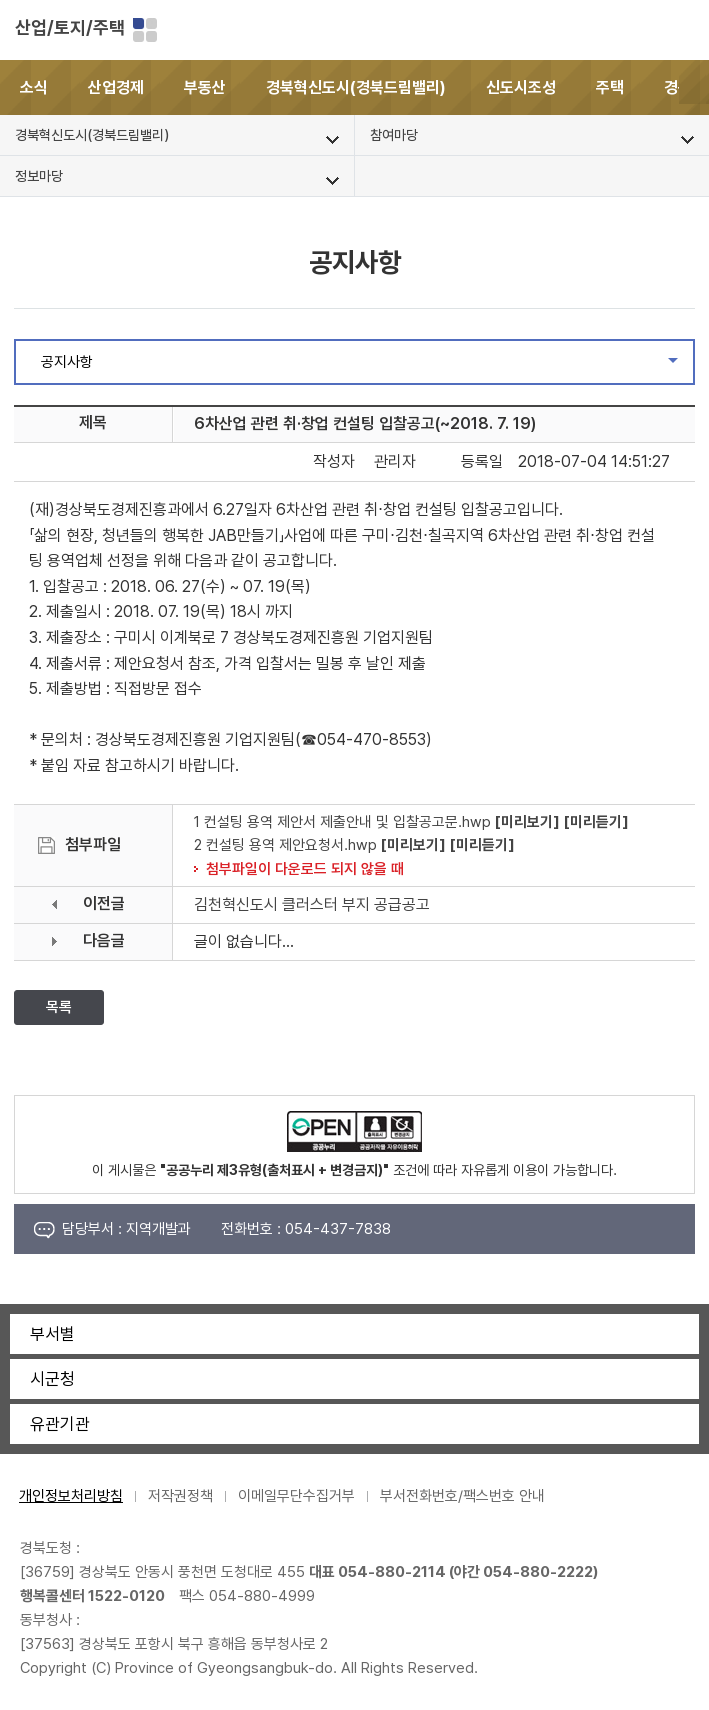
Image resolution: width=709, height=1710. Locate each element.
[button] (694, 87)
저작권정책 (180, 1496)
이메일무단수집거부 (296, 1496)
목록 (59, 1007)
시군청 (52, 1379)
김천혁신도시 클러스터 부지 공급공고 (312, 904)
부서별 (52, 1334)
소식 (34, 87)
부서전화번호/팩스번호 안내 (462, 1496)
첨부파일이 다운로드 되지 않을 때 (305, 868)
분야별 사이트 (145, 30)
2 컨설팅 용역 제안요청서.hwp (285, 844)
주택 (610, 87)
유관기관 (60, 1424)
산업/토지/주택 (70, 27)
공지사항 (367, 367)
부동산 (205, 87)
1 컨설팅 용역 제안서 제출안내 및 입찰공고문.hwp (342, 821)
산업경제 (116, 87)
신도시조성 (521, 87)
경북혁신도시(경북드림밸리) (356, 87)
